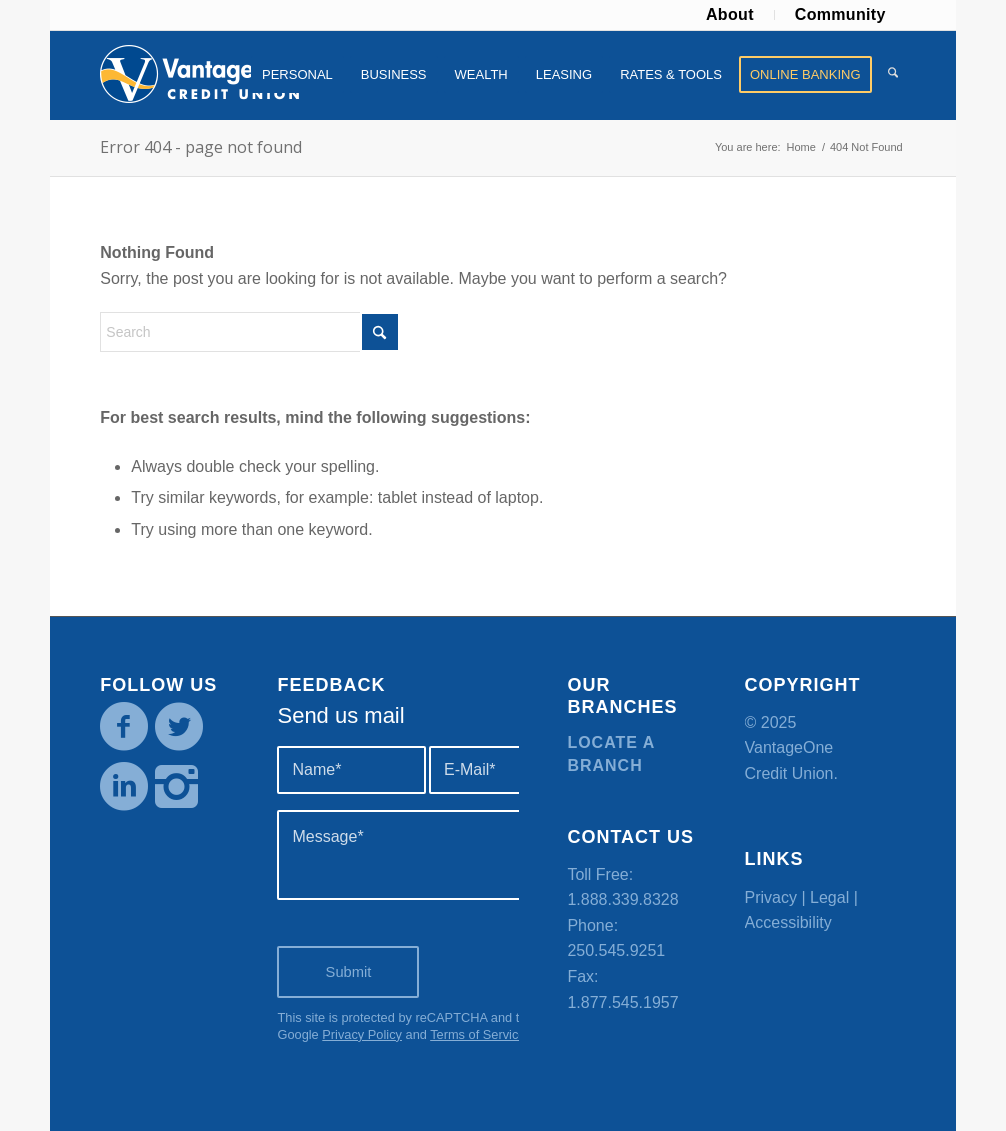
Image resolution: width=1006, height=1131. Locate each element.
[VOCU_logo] (200, 75)
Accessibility (788, 922)
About (730, 14)
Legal (829, 897)
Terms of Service (477, 1034)
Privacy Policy (362, 1034)
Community (840, 14)
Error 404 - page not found (201, 147)
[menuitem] (730, 15)
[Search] (893, 75)
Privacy (771, 897)
